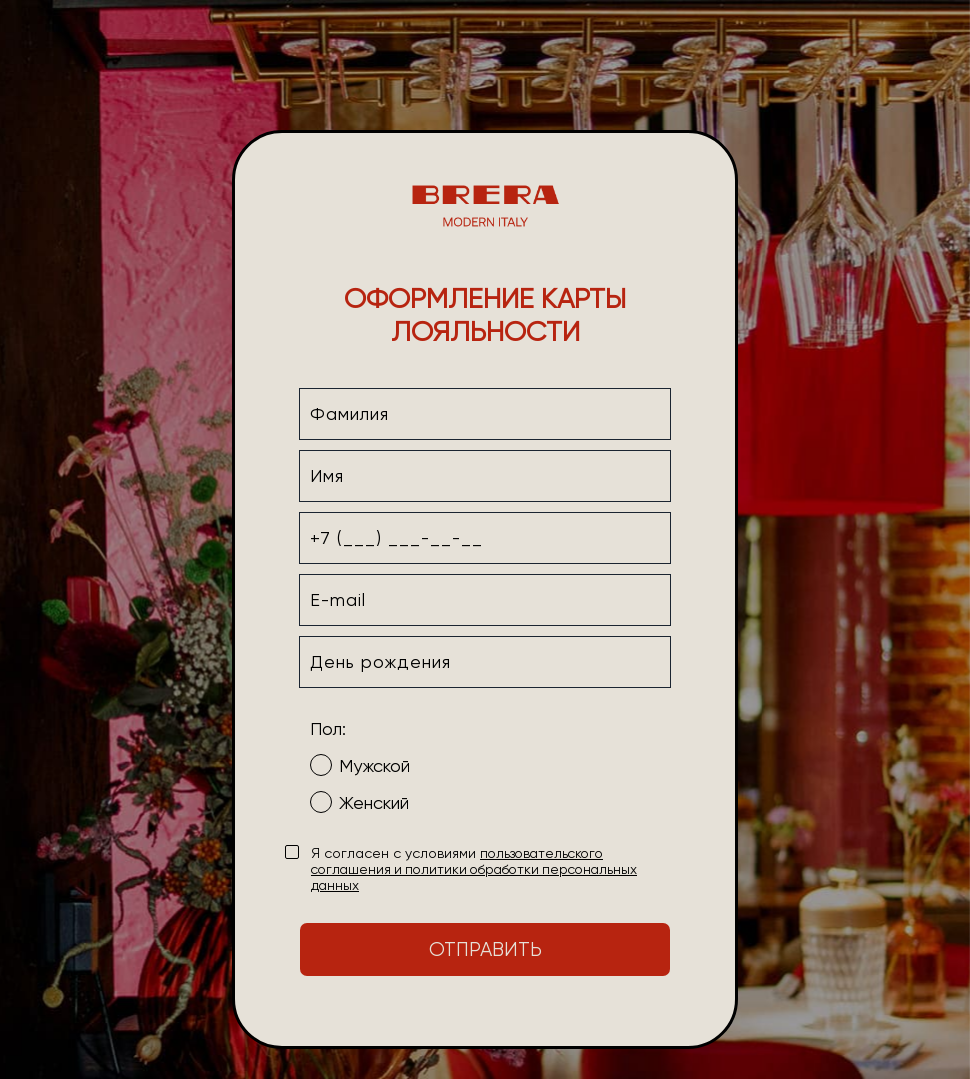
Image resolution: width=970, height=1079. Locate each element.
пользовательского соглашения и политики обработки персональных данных (474, 869)
